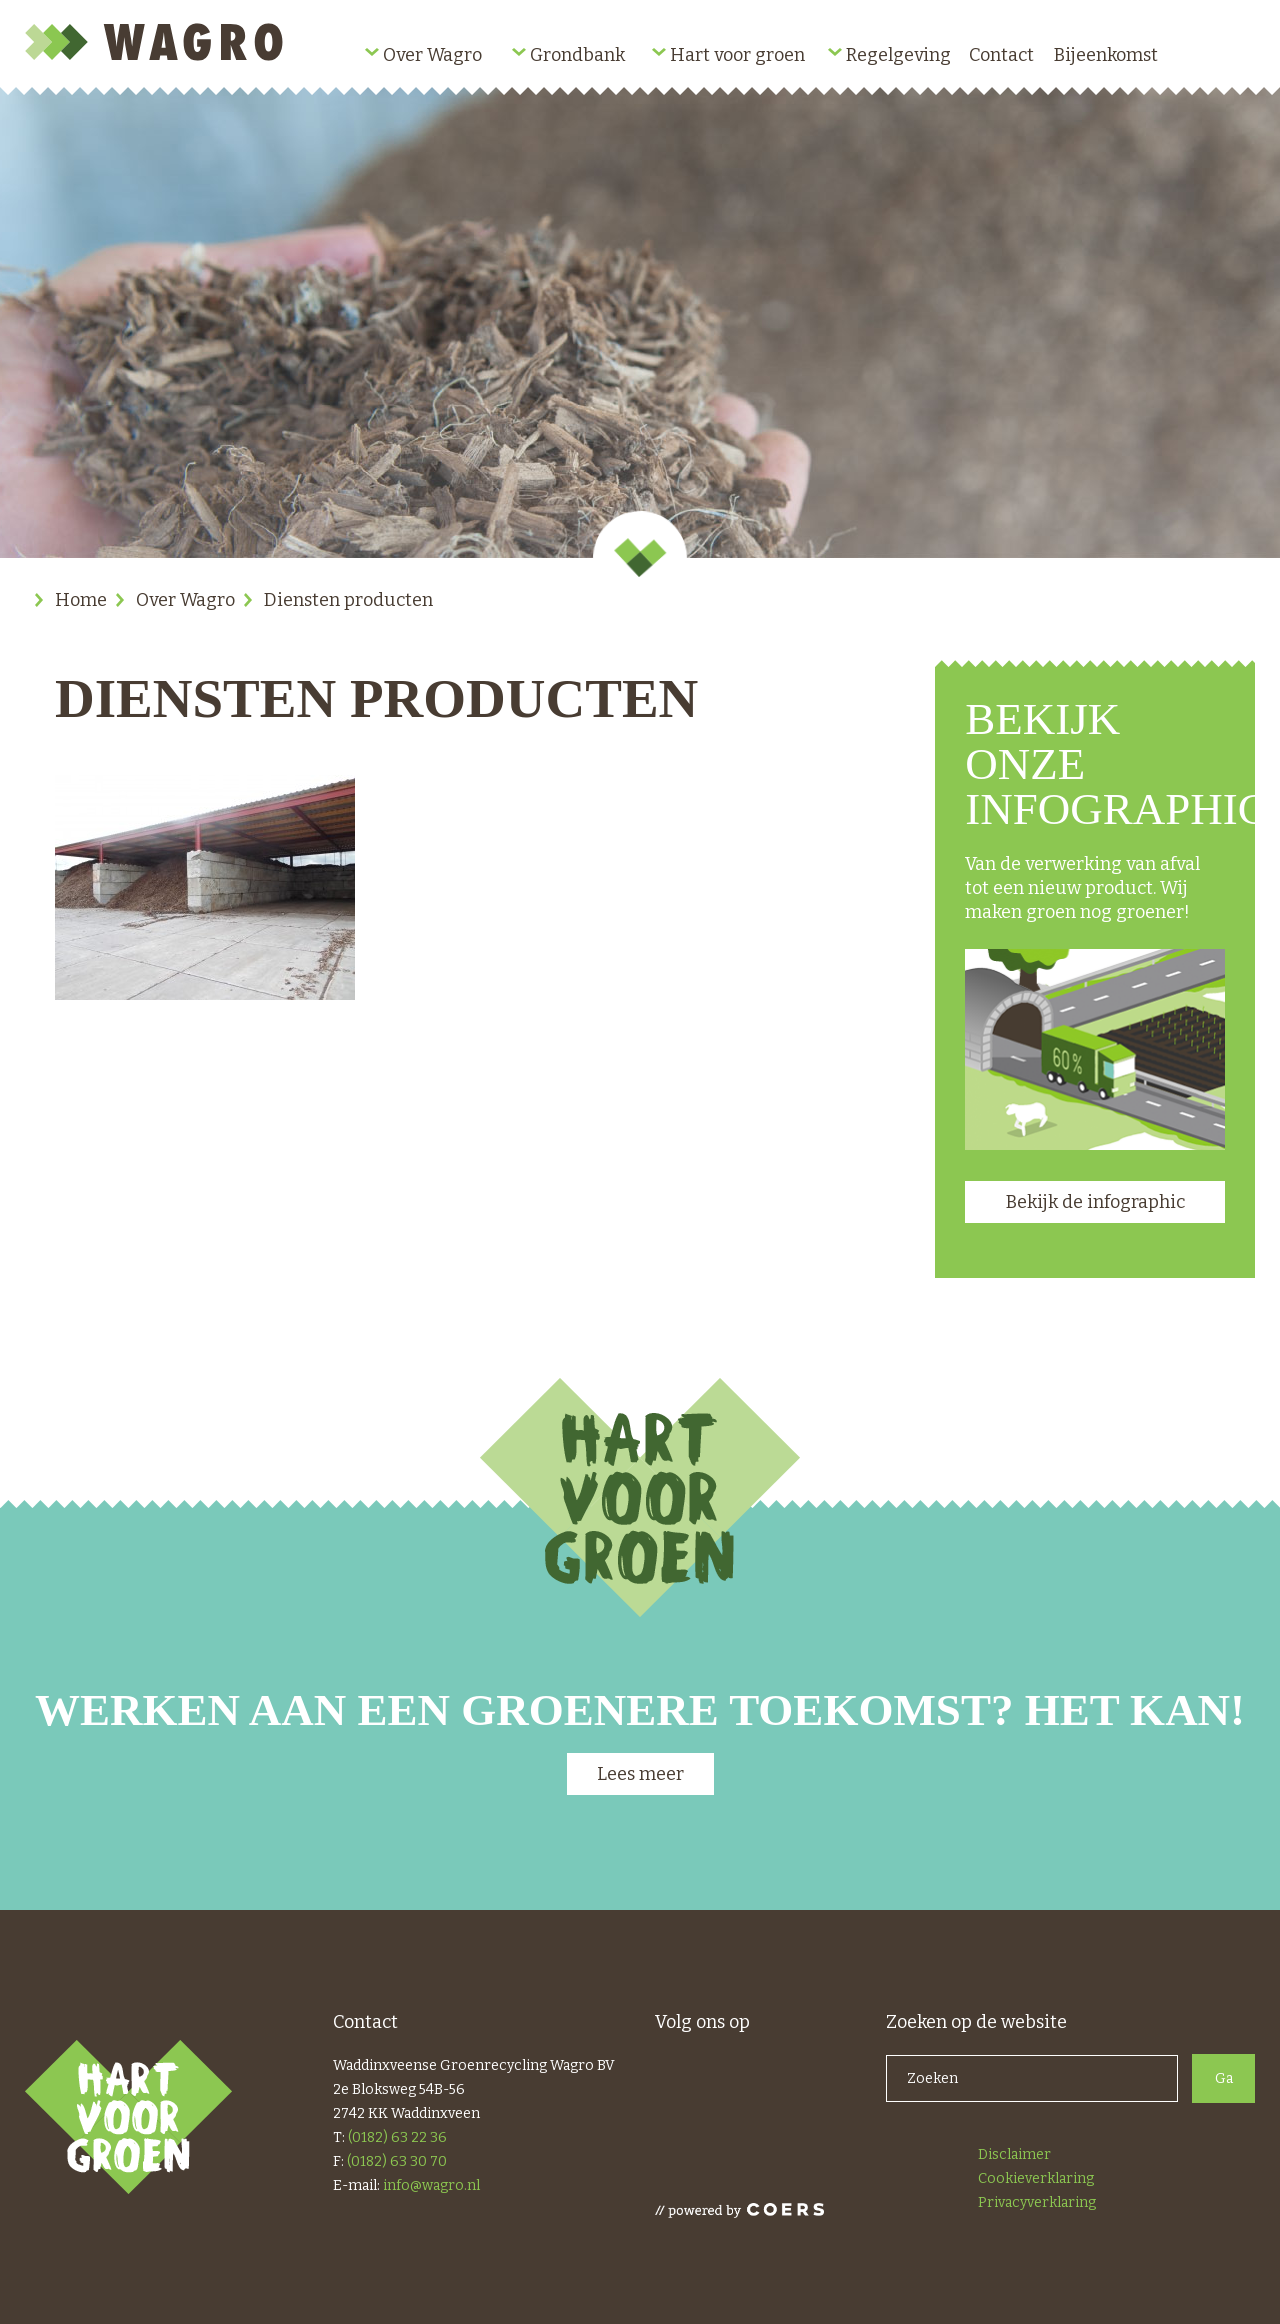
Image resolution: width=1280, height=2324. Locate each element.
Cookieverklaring (1036, 2178)
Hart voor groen (737, 55)
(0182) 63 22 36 (397, 2137)
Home (81, 600)
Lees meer (640, 1774)
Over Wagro (432, 55)
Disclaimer (1014, 2154)
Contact (1001, 55)
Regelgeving (898, 55)
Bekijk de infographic (1095, 1202)
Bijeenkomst (1106, 55)
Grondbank (577, 55)
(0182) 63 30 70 (397, 2161)
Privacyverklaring (1037, 2202)
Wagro (158, 42)
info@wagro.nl (431, 2185)
